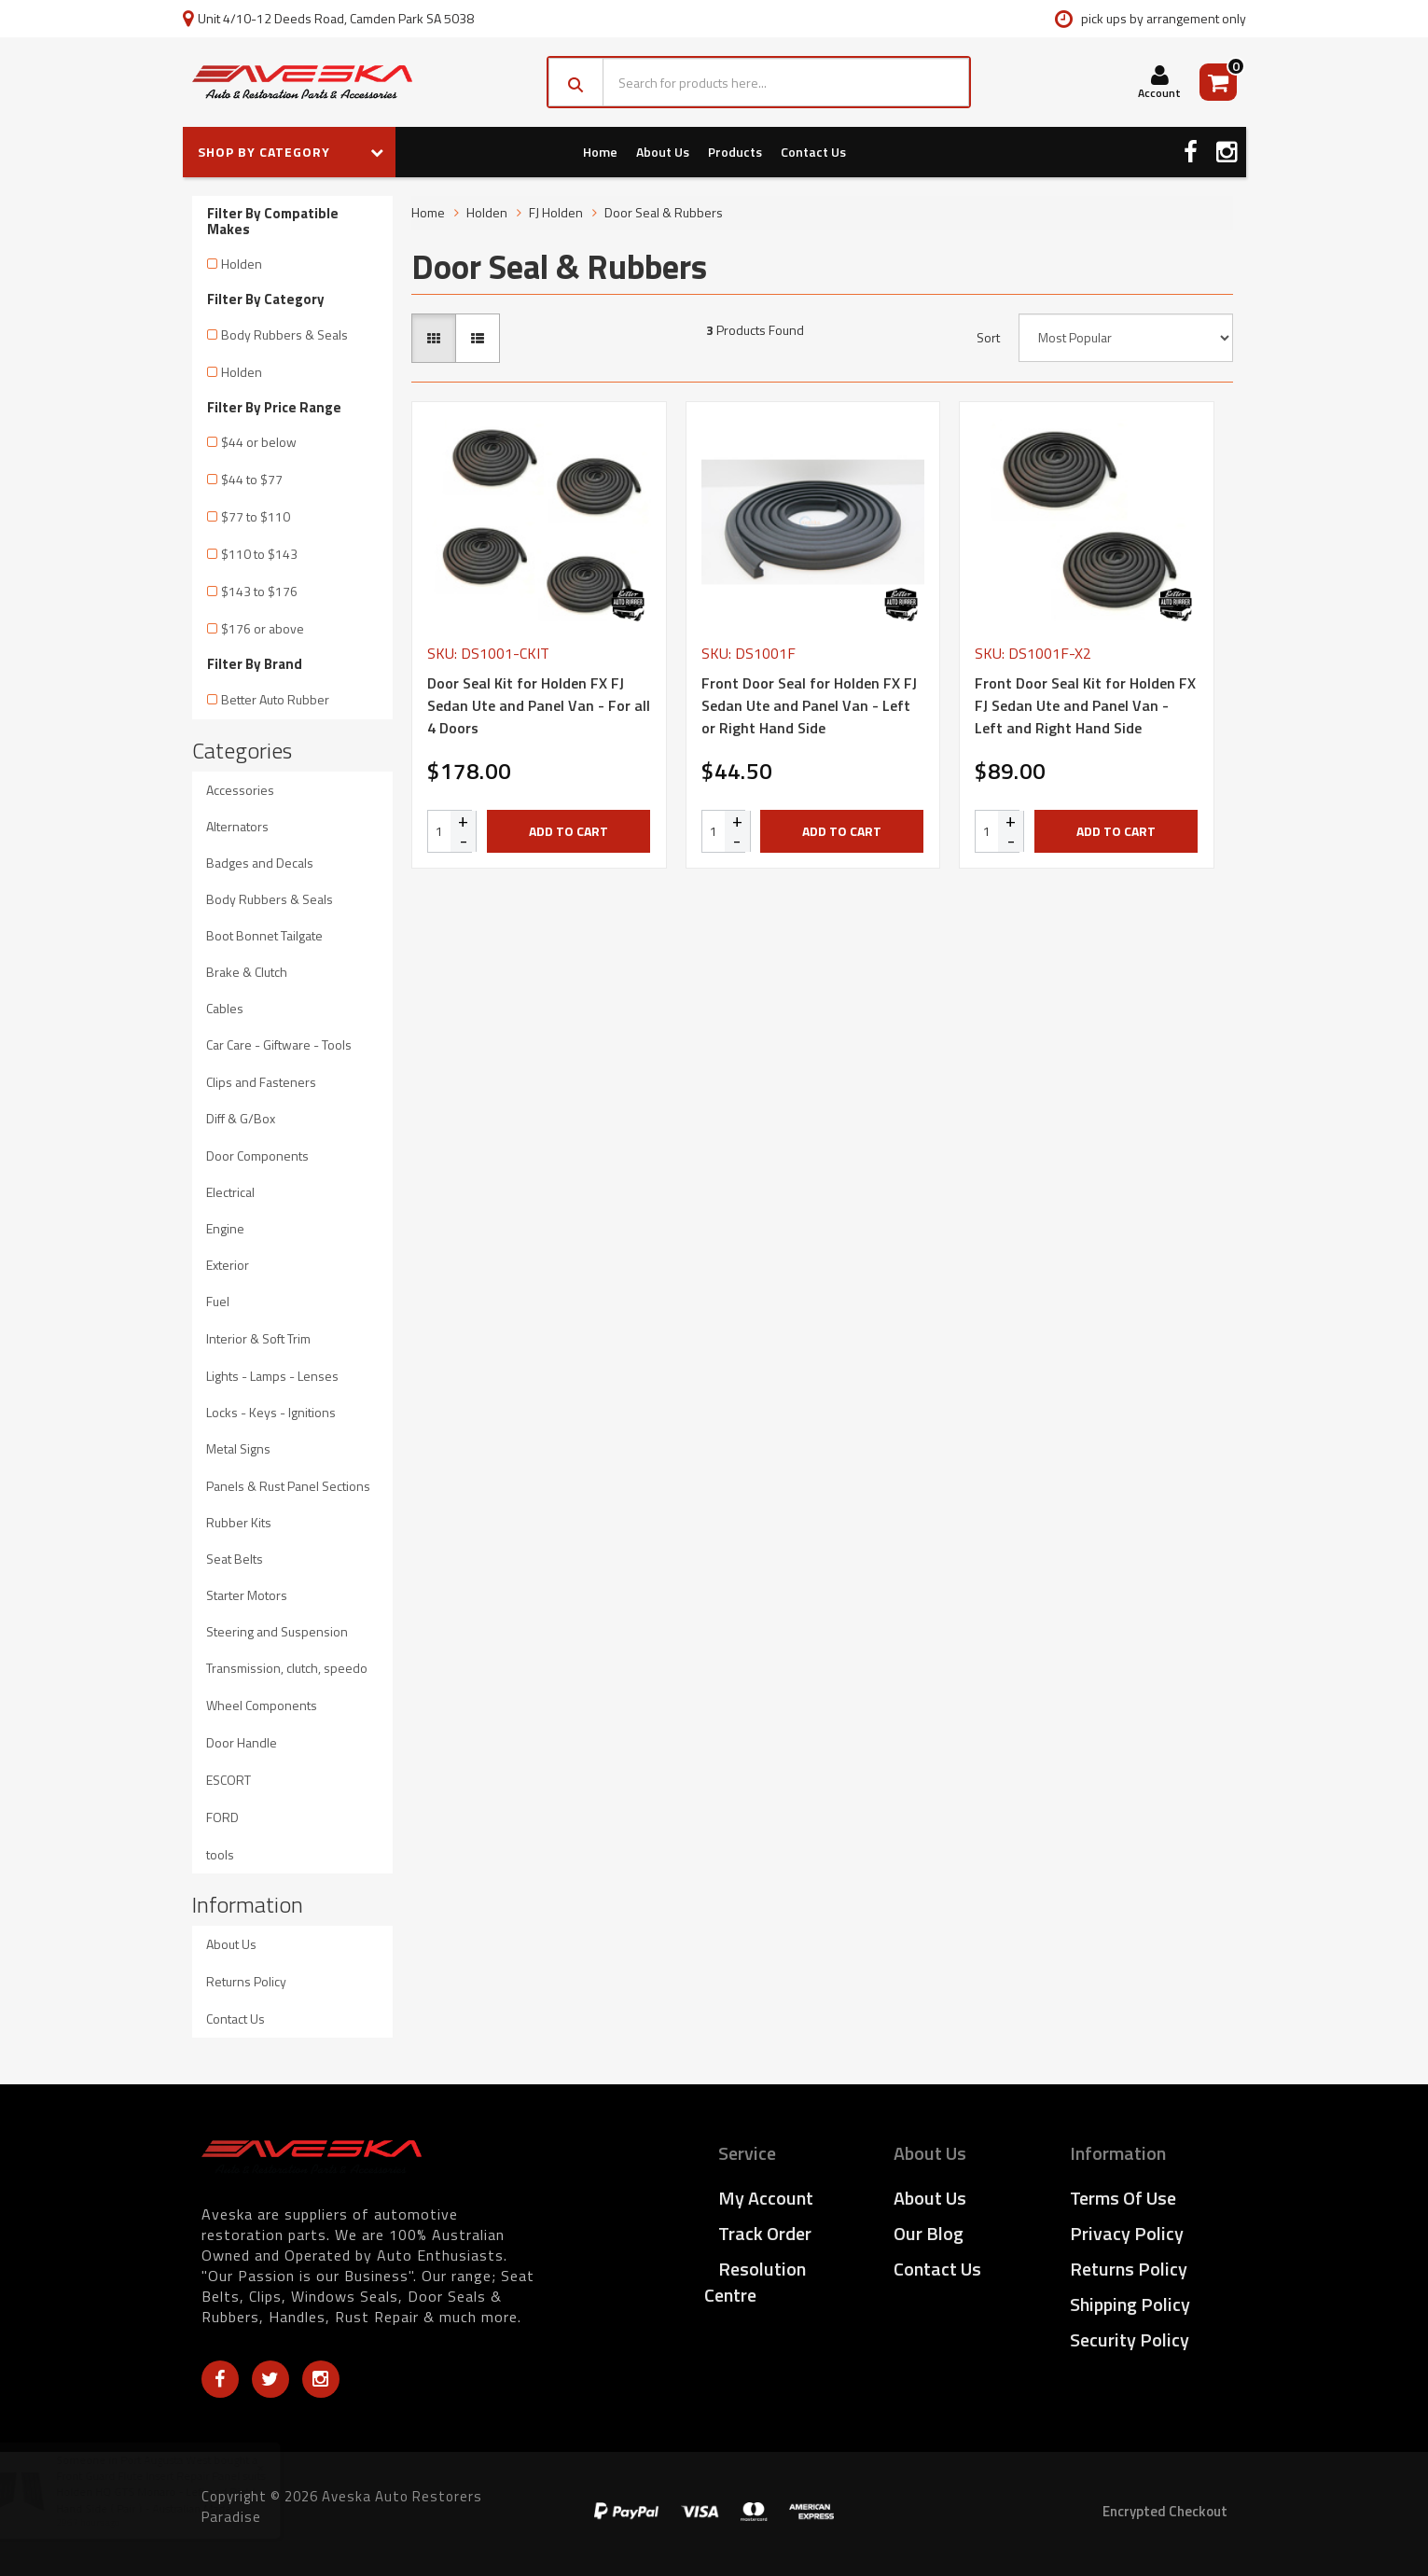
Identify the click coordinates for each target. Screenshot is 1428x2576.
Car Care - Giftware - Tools (279, 1044)
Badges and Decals (259, 862)
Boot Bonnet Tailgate (264, 935)
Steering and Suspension (277, 1631)
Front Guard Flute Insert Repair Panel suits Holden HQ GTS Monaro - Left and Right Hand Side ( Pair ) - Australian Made (178, 2491)
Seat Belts (234, 1558)
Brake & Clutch (246, 972)
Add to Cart (568, 831)
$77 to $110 (255, 516)
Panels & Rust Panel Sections (288, 1486)
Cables (224, 1008)
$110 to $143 (259, 554)
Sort (988, 337)
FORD (222, 1817)
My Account (765, 2197)
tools (220, 1854)
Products (735, 151)
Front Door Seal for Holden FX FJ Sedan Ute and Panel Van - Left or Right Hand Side (809, 705)
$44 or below (259, 442)
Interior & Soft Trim (258, 1338)
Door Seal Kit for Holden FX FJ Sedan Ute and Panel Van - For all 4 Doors (538, 705)
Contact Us (813, 151)
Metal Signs (238, 1448)
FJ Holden (556, 212)
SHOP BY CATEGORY (291, 151)
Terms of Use (1123, 2197)
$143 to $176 (259, 591)
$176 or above (262, 628)
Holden (241, 263)
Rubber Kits (238, 1522)
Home (600, 151)
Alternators (237, 826)
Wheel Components (261, 1705)
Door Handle (241, 1742)
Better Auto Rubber (275, 699)
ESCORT (228, 1779)
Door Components (257, 1155)
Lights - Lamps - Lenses (272, 1375)
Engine (225, 1228)
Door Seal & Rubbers (663, 212)
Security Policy (1129, 2339)
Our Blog (929, 2233)
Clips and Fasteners (261, 1082)
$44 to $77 (252, 479)
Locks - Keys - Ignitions (271, 1412)
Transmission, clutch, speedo (286, 1668)
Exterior (227, 1264)
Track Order (764, 2233)
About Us (662, 151)
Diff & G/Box (240, 1118)
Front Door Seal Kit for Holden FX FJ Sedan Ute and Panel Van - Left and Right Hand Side (1085, 705)
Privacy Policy (1127, 2233)
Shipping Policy (1130, 2304)
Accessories (240, 790)
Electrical (230, 1192)
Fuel (217, 1301)
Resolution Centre (755, 2281)
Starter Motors (246, 1595)
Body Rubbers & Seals (284, 334)
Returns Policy (246, 1981)
